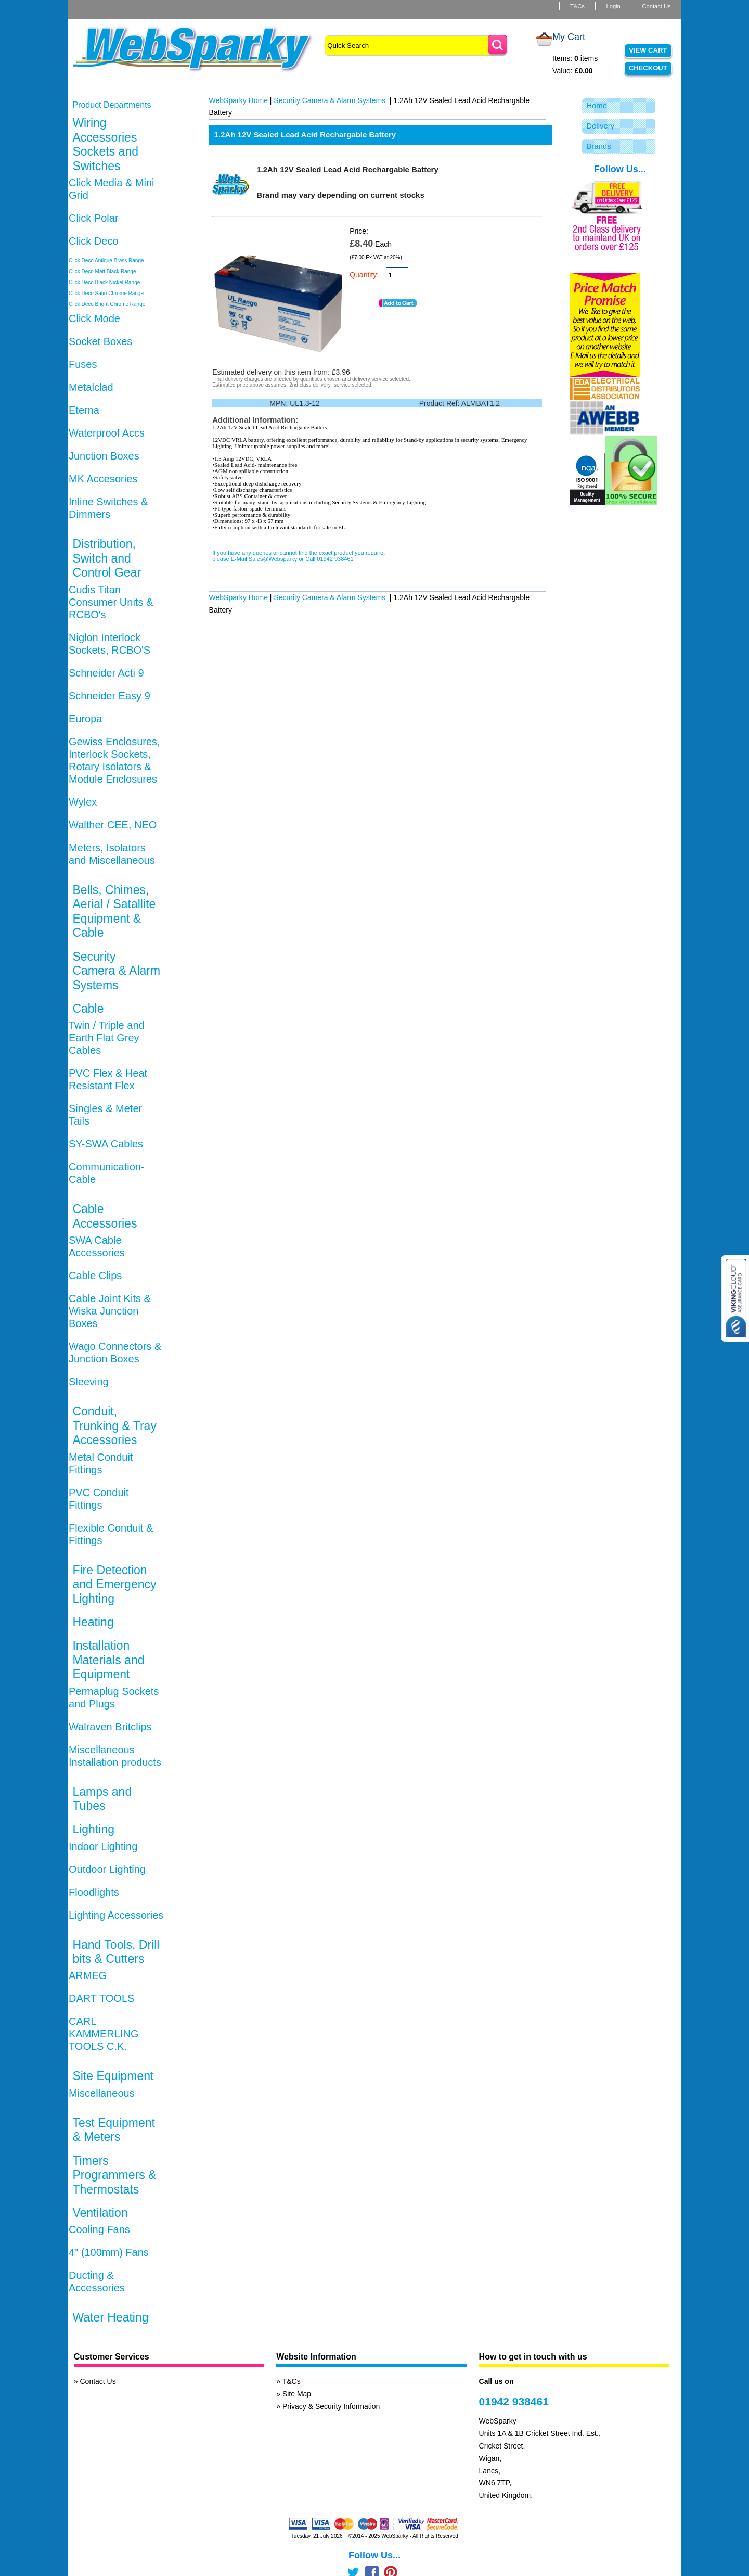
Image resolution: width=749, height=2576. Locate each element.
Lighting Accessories (116, 1915)
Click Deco (94, 241)
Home (596, 105)
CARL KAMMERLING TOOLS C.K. (103, 2034)
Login (613, 6)
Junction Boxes (104, 456)
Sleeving (89, 1381)
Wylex (83, 802)
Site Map (296, 2394)
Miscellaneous (102, 2093)
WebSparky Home (238, 100)
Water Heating (110, 2317)
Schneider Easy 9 (109, 696)
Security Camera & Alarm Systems (116, 971)
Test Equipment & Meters (113, 2130)
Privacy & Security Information (331, 2406)
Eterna (84, 410)
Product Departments (111, 104)
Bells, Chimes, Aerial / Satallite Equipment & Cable (114, 911)
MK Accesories (103, 478)
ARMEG (88, 1975)
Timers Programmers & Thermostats (114, 2175)
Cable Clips (95, 1275)
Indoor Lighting (103, 1846)
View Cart (648, 50)
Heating (92, 1622)
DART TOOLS (101, 1998)
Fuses (83, 364)
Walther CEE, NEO (113, 825)
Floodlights (94, 1892)
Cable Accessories (104, 1216)
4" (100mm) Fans (109, 2252)
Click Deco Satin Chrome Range (106, 293)
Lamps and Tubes (102, 1799)
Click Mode (94, 318)
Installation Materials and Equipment (108, 1660)
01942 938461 (514, 2401)
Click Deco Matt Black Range (102, 271)
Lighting (93, 1829)
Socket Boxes (100, 341)
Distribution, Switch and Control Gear (106, 558)
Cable (88, 1008)
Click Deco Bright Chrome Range (107, 304)
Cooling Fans (99, 2229)
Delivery (600, 125)
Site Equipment (112, 2076)
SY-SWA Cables (106, 1144)
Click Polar (94, 218)
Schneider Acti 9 (106, 673)
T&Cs (577, 6)
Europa (85, 718)
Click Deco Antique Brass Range (106, 260)
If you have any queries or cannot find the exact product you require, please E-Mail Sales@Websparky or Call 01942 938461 (298, 556)
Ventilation (99, 2213)
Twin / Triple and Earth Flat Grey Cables (107, 1037)
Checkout (648, 68)
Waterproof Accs (107, 433)
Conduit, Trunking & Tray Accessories (114, 1426)
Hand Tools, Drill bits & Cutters (115, 1952)
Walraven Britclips (110, 1726)
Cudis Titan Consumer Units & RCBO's (111, 602)
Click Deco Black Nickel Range (104, 282)
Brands (598, 146)
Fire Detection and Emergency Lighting (114, 1584)
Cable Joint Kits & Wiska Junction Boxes (110, 1311)
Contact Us (656, 6)
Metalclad (91, 387)
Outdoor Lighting (107, 1869)
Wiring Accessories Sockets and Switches (105, 144)
